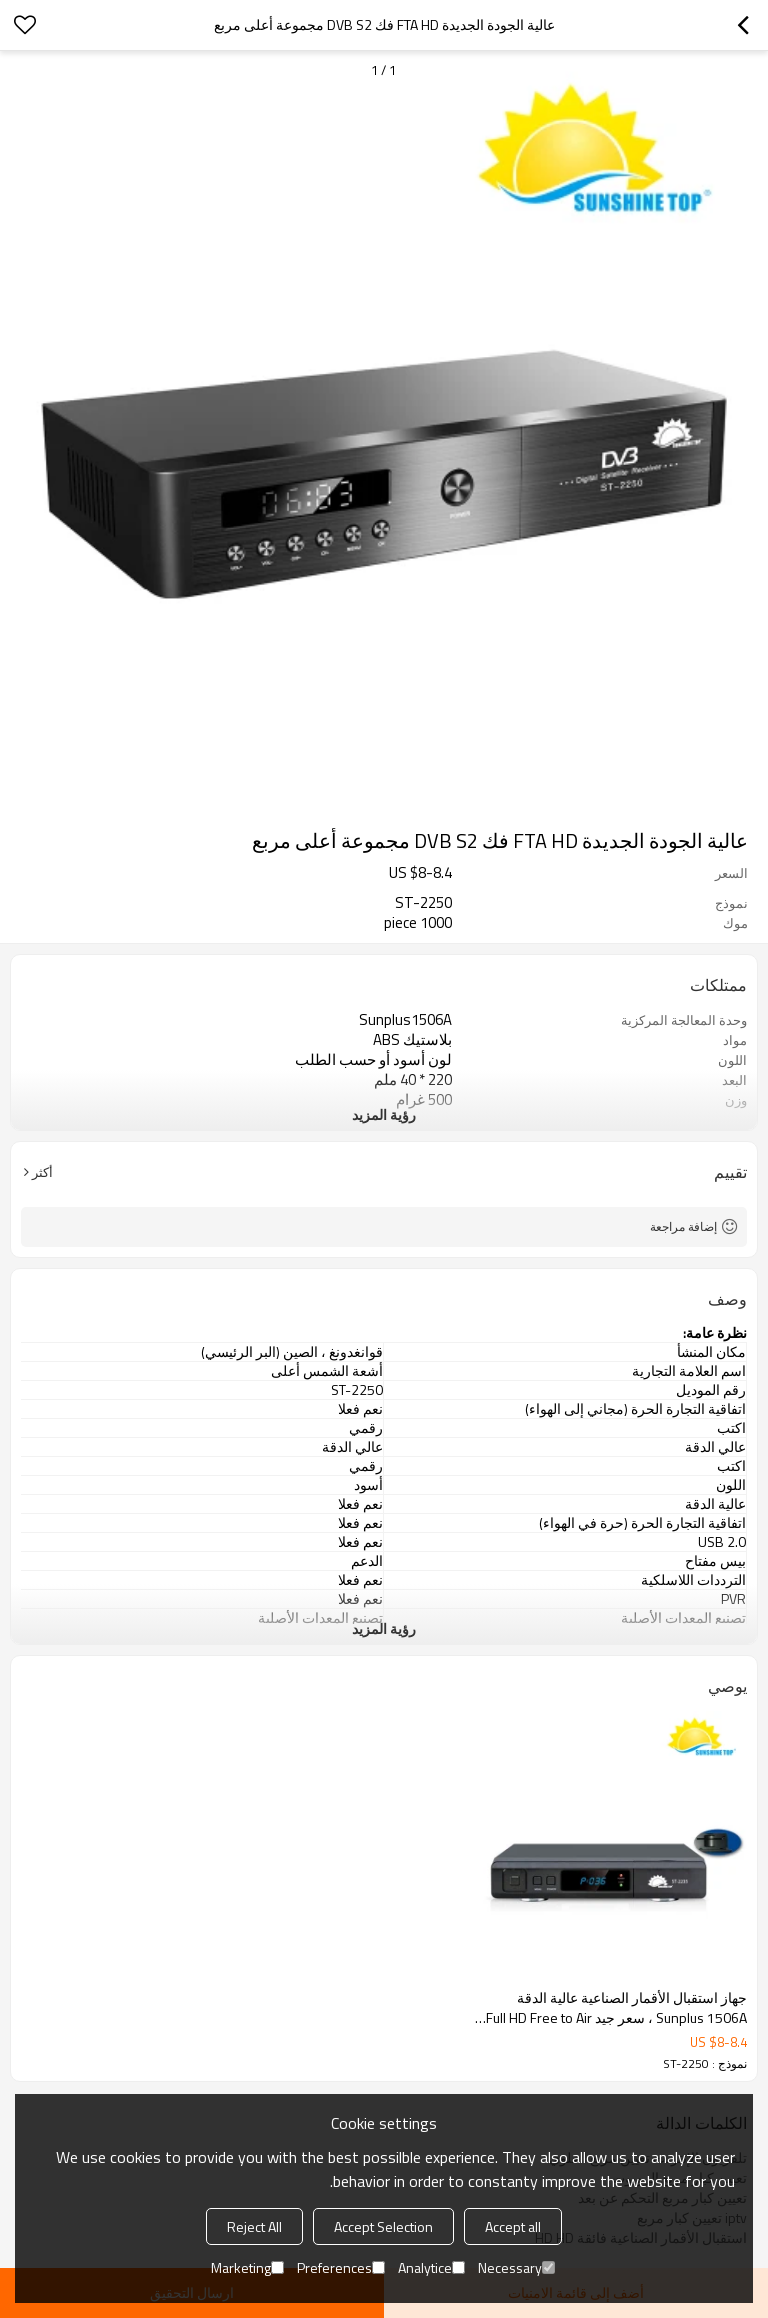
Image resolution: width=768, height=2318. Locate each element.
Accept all (513, 2226)
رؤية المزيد (384, 1114)
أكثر (42, 1172)
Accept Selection (383, 2226)
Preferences (341, 2267)
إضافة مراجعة (683, 1226)
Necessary (516, 2267)
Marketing (247, 2267)
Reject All (254, 2226)
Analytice (431, 2267)
